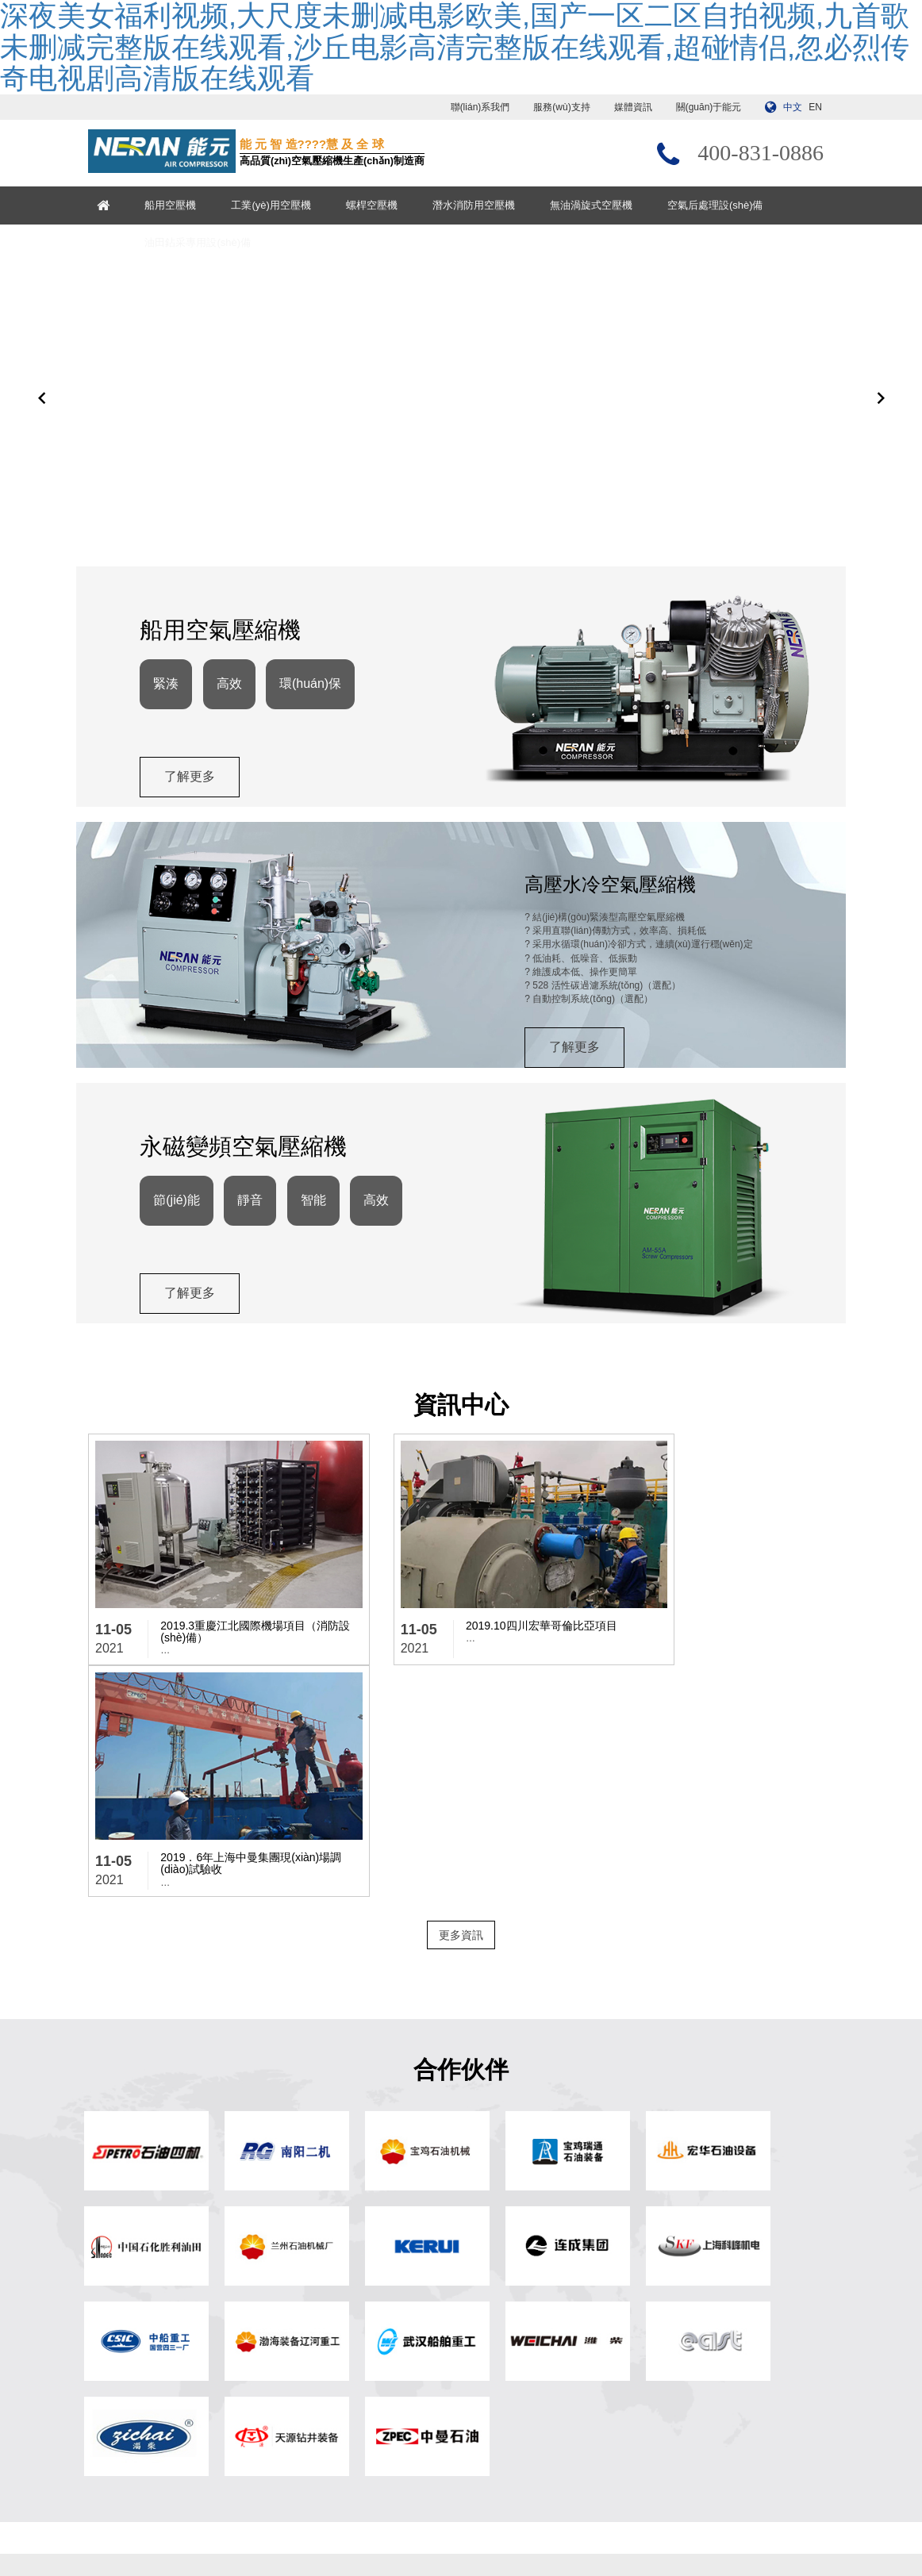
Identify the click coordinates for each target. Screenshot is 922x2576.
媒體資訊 (633, 107)
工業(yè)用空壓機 (279, 205)
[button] (42, 413)
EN (815, 107)
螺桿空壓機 (379, 205)
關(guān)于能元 (709, 107)
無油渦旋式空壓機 (599, 205)
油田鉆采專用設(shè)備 (206, 242)
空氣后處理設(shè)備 (723, 205)
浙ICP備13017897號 (593, 2522)
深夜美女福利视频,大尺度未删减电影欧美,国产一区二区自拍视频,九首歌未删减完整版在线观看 (199, 2568)
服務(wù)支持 (561, 107)
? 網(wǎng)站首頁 (318, 2292)
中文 (792, 107)
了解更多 (193, 811)
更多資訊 (461, 1712)
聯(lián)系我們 (480, 107)
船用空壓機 (179, 205)
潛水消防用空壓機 (481, 205)
